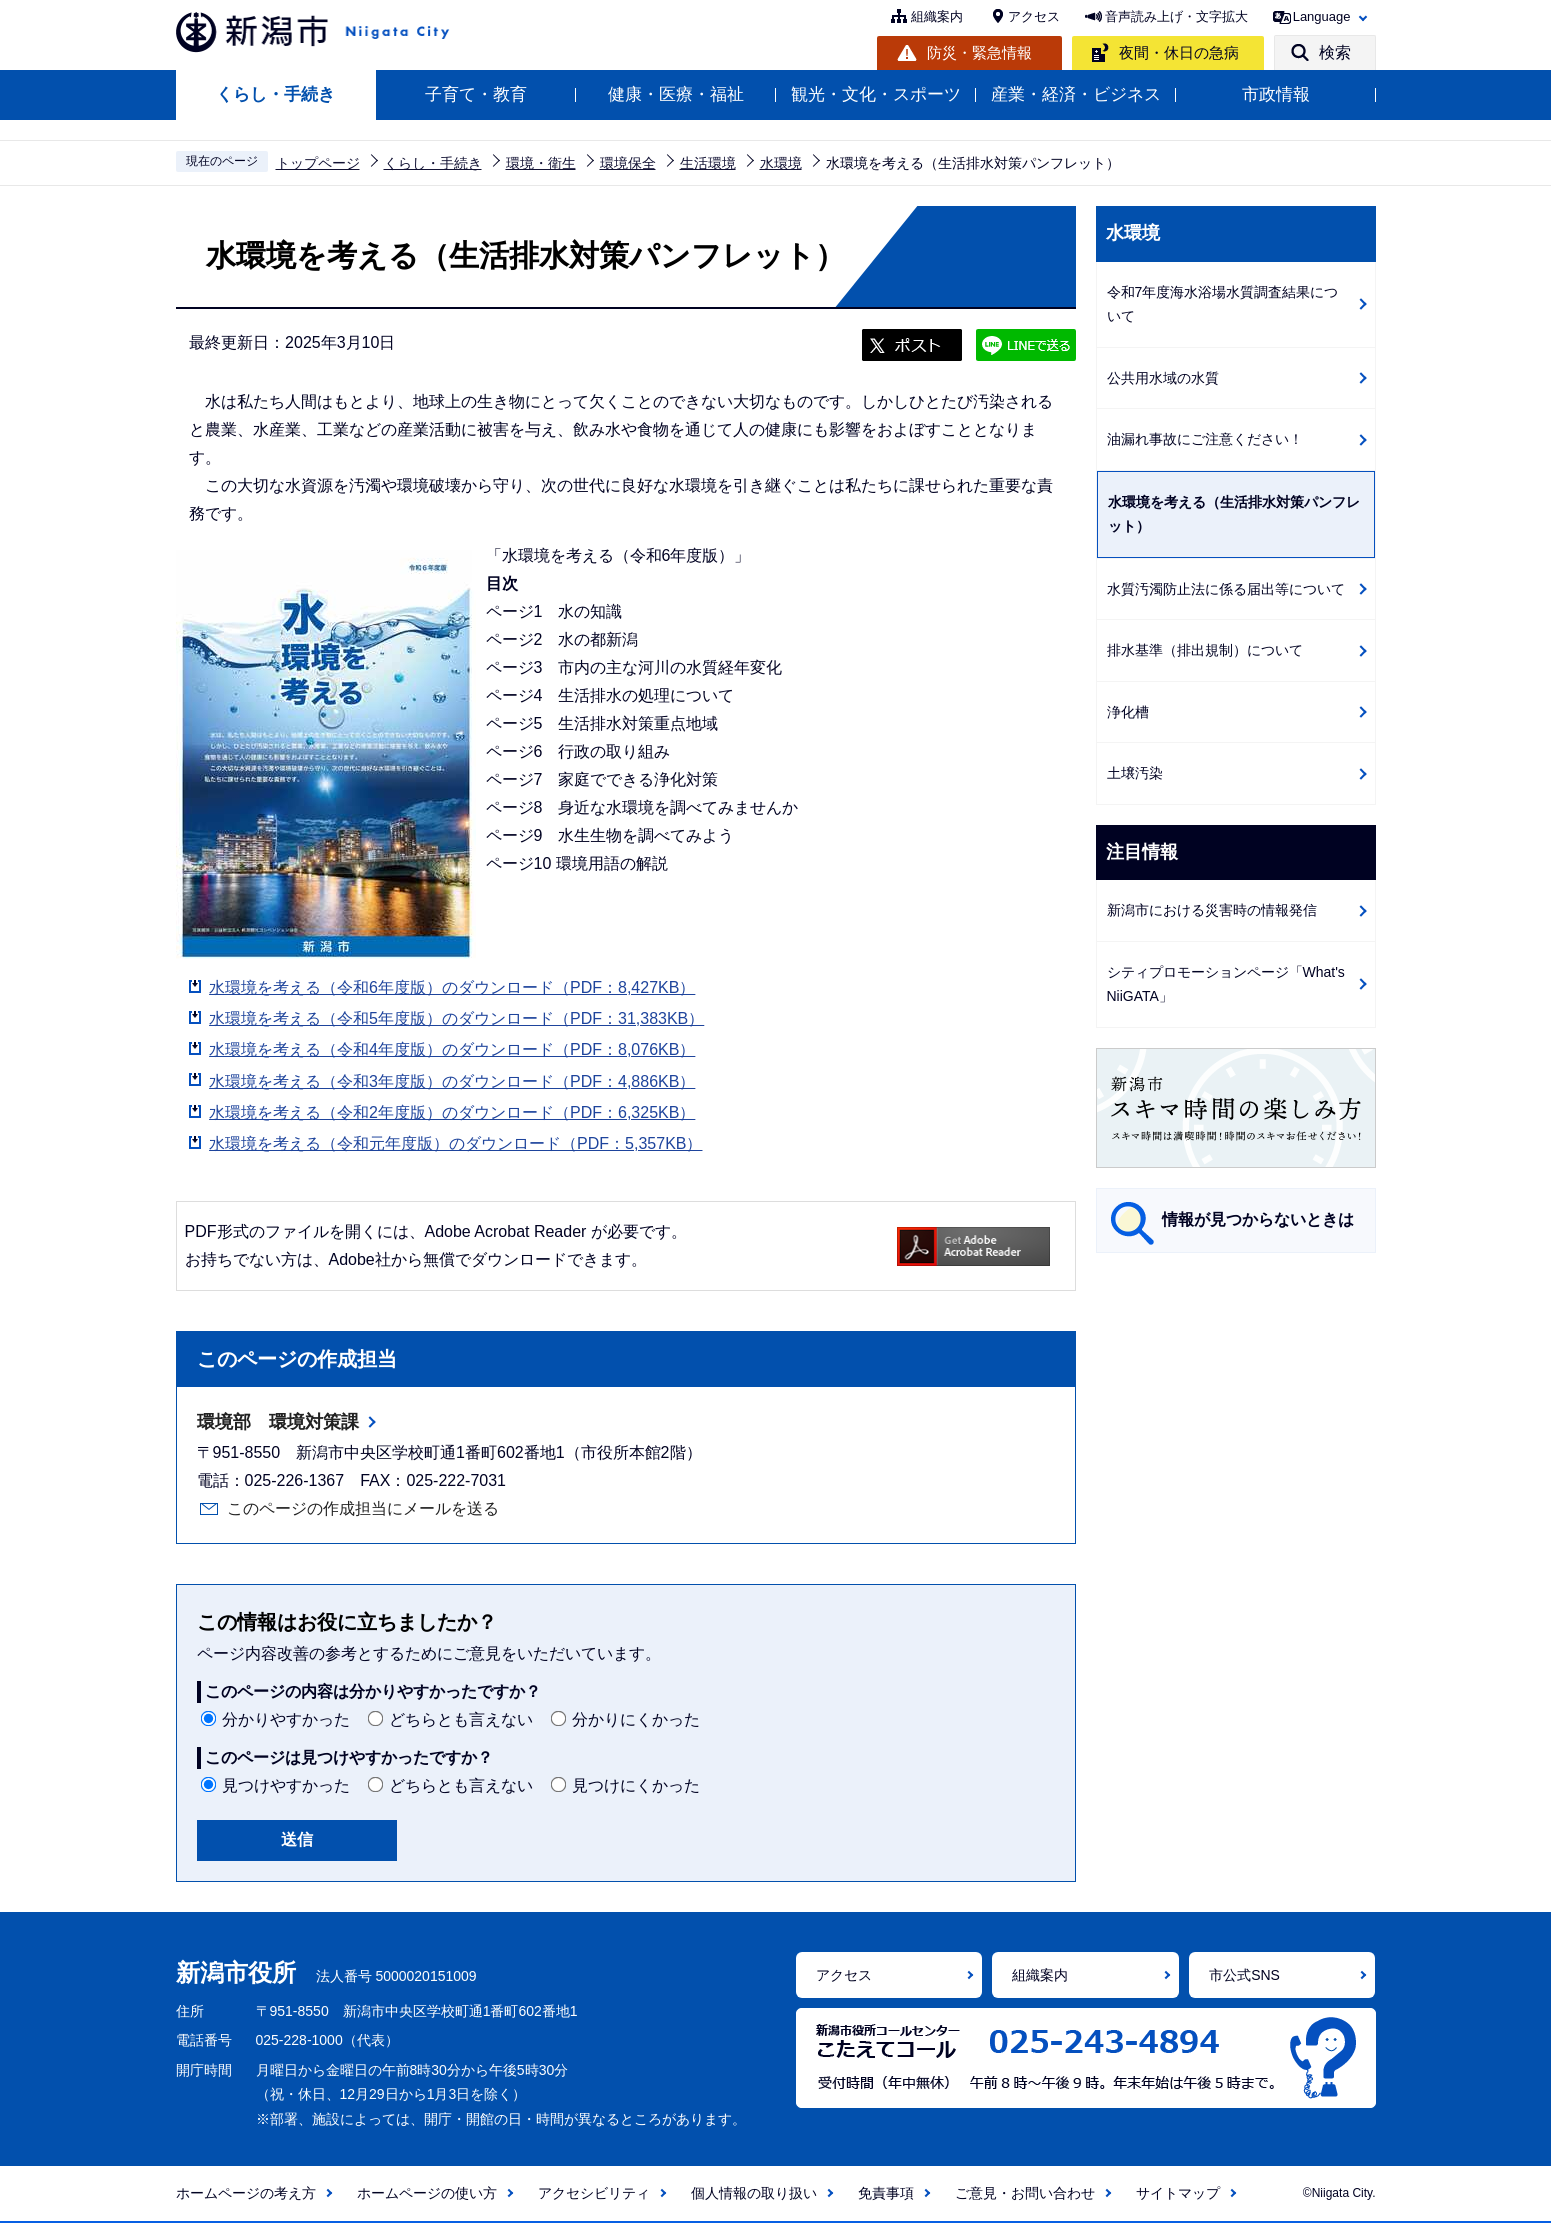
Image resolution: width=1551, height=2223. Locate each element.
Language (1322, 16)
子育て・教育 (476, 94)
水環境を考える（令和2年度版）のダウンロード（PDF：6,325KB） (452, 1112)
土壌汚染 (1135, 773)
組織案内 (937, 16)
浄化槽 (1128, 712)
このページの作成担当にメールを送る (363, 1508)
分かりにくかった (636, 1719)
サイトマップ (1178, 2193)
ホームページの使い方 (427, 2193)
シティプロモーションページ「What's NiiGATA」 (1226, 984)
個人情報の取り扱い (754, 2193)
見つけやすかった (286, 1785)
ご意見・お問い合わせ (1025, 2193)
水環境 (781, 163)
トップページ (318, 163)
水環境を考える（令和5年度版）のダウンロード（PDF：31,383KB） (456, 1018)
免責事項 (886, 2193)
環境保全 (628, 163)
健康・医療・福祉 (676, 94)
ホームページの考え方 (246, 2193)
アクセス (1034, 16)
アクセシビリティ (594, 2193)
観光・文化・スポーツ (876, 94)
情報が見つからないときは (1258, 1219)
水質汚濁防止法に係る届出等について (1226, 589)
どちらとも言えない (461, 1719)
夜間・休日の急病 (1179, 52)
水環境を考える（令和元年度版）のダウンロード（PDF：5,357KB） (455, 1143)
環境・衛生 (541, 163)
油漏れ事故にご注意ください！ (1205, 439)
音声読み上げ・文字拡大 (1176, 16)
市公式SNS (1244, 1975)
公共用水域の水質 (1163, 378)
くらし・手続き (275, 94)
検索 (1335, 52)
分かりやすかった (286, 1719)
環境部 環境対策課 (278, 1422)
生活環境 (708, 163)
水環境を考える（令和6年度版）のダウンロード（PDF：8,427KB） (452, 987)
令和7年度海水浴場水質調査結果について (1223, 304)
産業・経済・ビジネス (1076, 94)
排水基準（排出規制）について (1205, 650)
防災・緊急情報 (979, 52)
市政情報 (1276, 94)
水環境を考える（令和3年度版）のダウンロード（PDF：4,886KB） (452, 1081)
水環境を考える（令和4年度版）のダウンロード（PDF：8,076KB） (452, 1049)
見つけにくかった (636, 1785)
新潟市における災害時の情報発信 (1212, 910)
